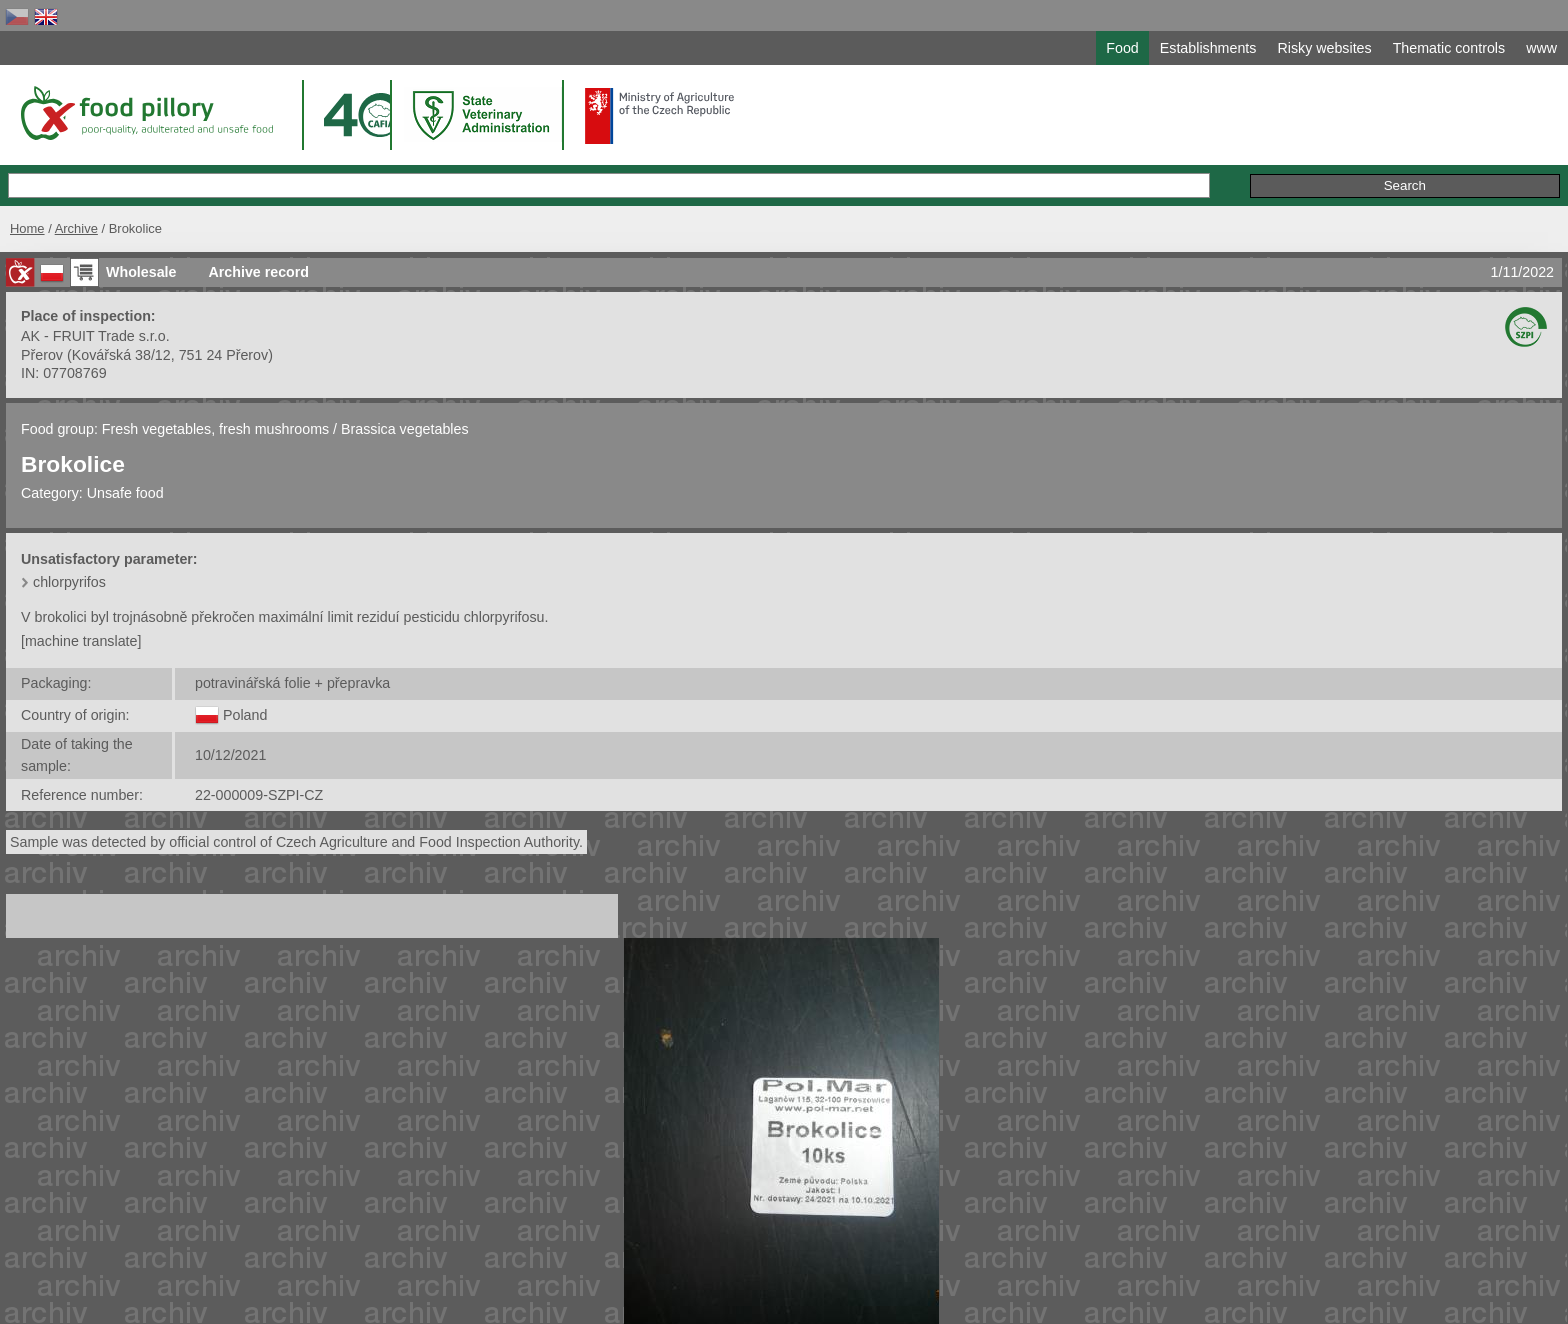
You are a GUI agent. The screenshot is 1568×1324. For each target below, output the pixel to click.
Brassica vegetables (405, 429)
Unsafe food (125, 493)
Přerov (42, 355)
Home (27, 228)
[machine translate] (81, 641)
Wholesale (141, 272)
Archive (76, 228)
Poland (245, 715)
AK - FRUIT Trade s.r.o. (95, 336)
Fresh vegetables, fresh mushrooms (217, 429)
